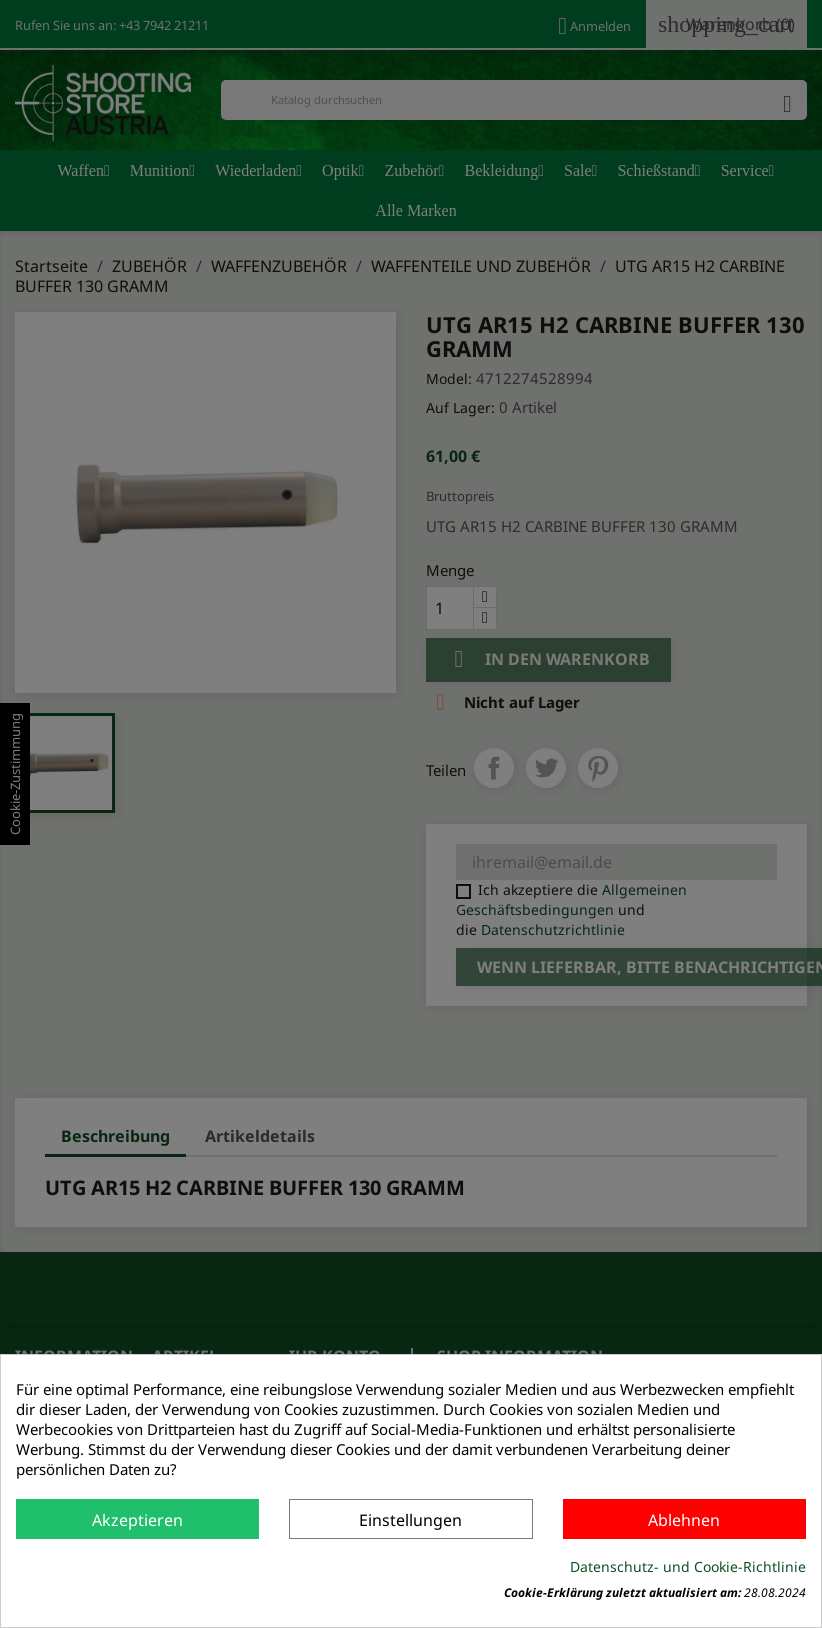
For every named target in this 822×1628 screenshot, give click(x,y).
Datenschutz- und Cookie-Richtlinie (688, 1566)
